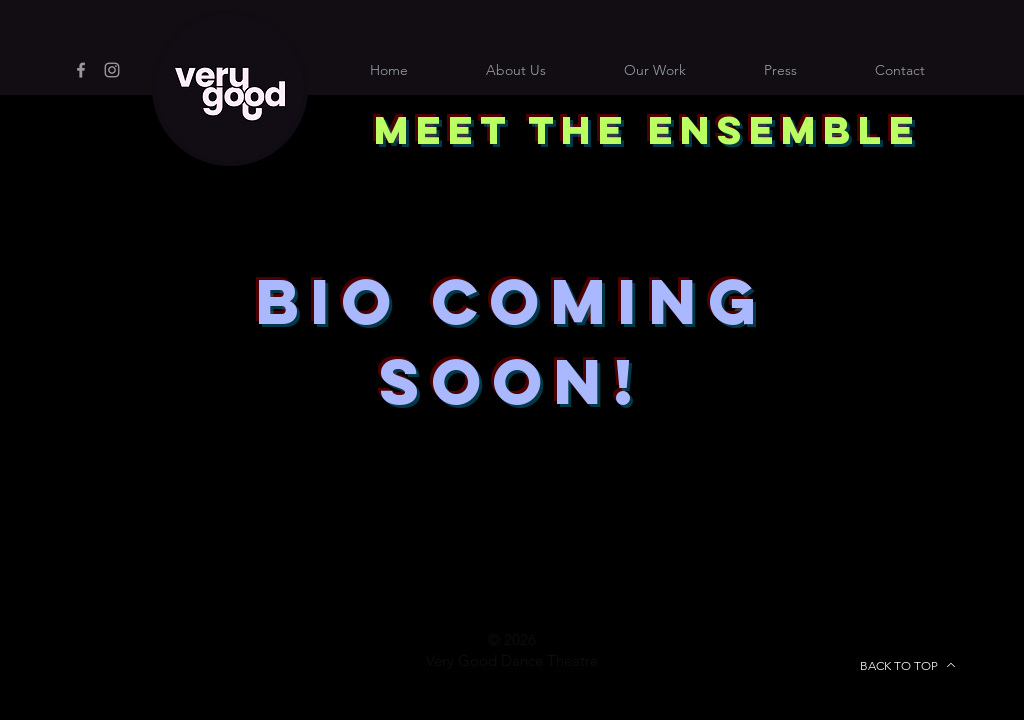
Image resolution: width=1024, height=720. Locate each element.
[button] (899, 70)
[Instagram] (112, 70)
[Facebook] (81, 70)
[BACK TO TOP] (908, 665)
